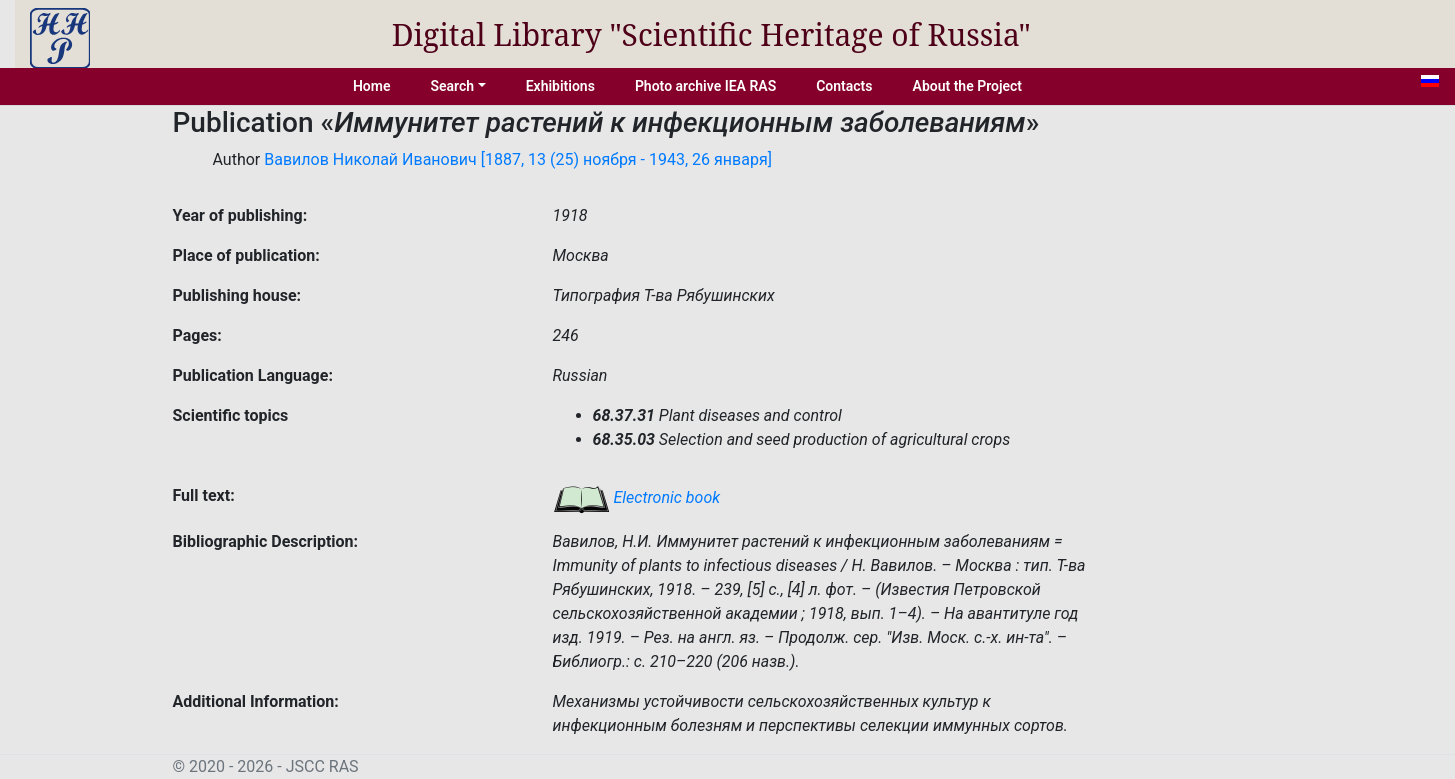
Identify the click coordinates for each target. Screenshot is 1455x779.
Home (372, 86)
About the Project (968, 86)
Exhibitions (560, 86)
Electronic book (637, 497)
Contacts (844, 86)
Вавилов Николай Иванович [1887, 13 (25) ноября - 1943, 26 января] (518, 159)
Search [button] (452, 86)
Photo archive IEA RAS (705, 86)
